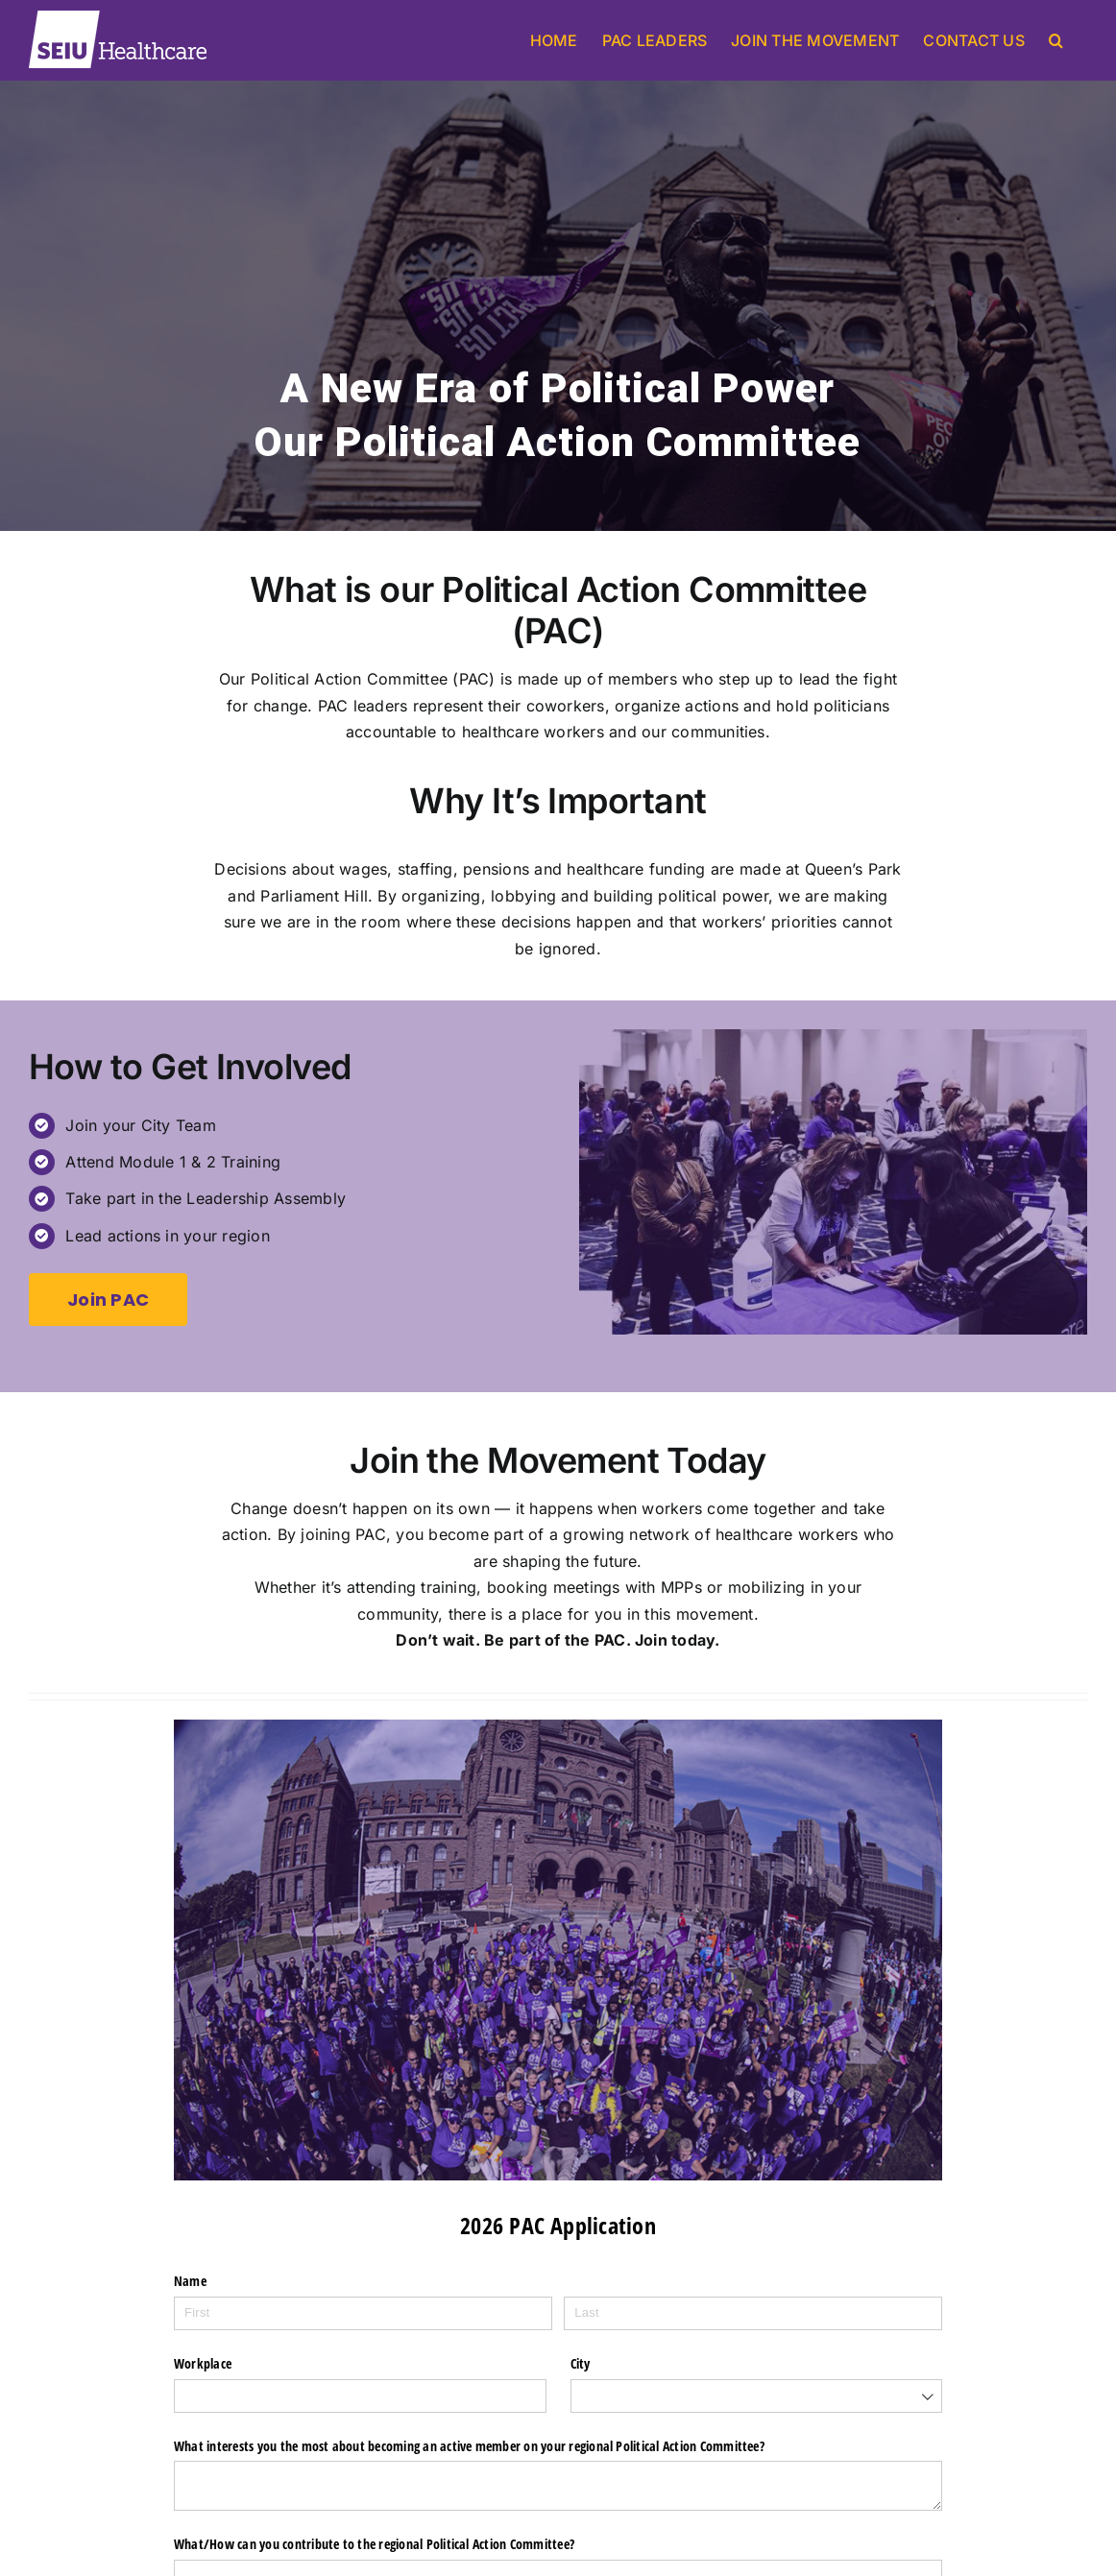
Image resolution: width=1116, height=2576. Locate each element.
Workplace (209, 2363)
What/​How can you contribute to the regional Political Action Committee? (418, 2527)
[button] (1056, 40)
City (583, 2363)
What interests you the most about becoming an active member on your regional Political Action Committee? (534, 2445)
